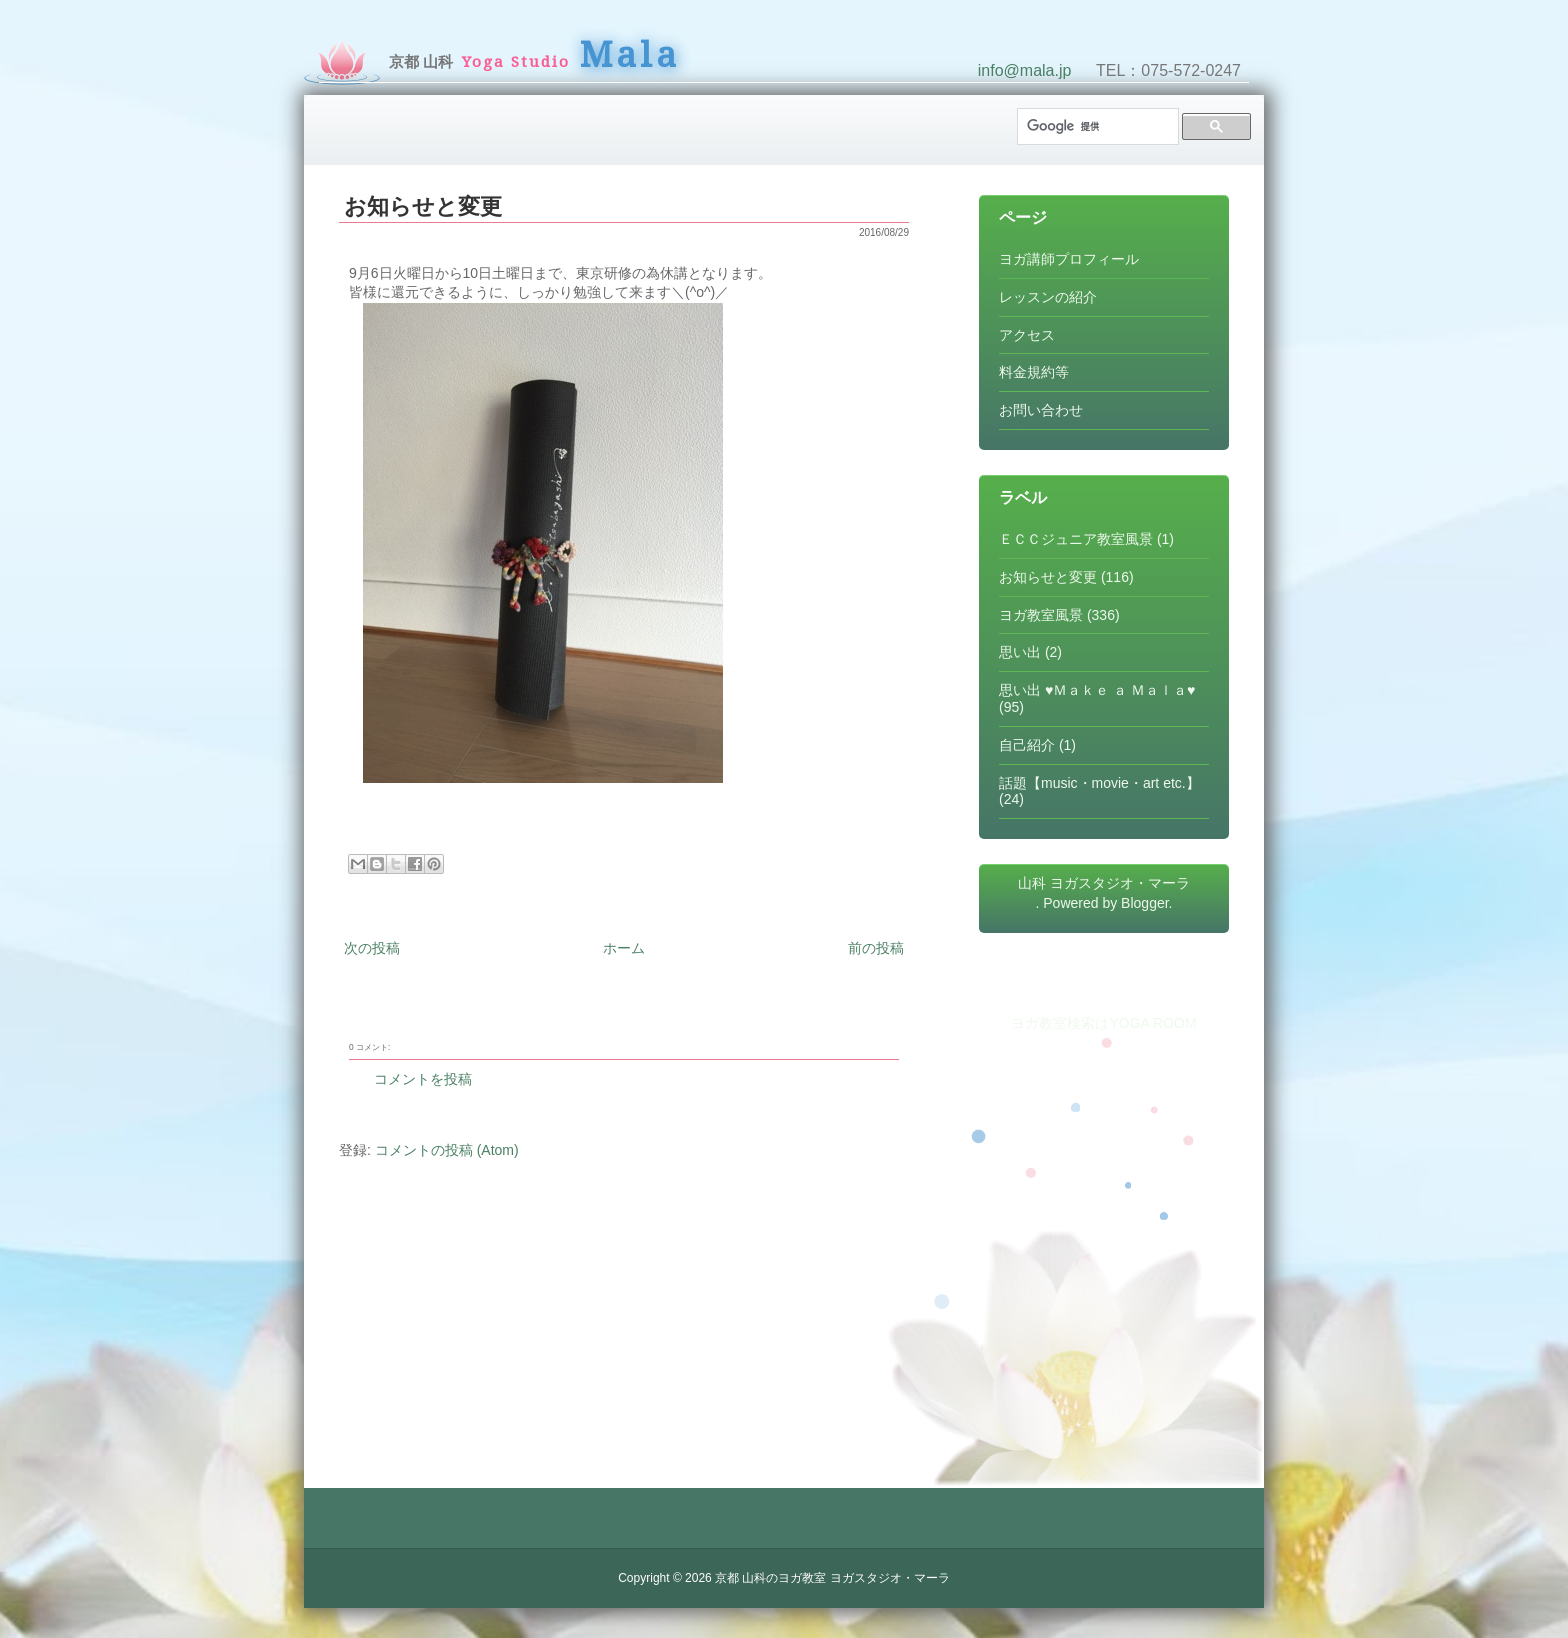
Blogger (1144, 903)
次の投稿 (372, 948)
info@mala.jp (1025, 70)
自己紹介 (1027, 745)
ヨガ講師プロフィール (1069, 259)
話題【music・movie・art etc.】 (1099, 783)
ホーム (624, 948)
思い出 (1020, 652)
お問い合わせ (1041, 410)
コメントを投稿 (423, 1079)
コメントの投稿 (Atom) (447, 1150)
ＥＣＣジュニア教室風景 (1076, 539)
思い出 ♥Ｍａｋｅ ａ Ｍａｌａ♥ (1097, 690)
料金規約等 (1034, 372)
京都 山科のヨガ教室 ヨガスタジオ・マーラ (832, 1578)
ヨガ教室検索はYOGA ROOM (1103, 1023)
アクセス (1027, 335)
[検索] (1096, 126)
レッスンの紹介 (1048, 297)
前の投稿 (876, 948)
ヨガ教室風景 (1041, 615)
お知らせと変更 (423, 206)
